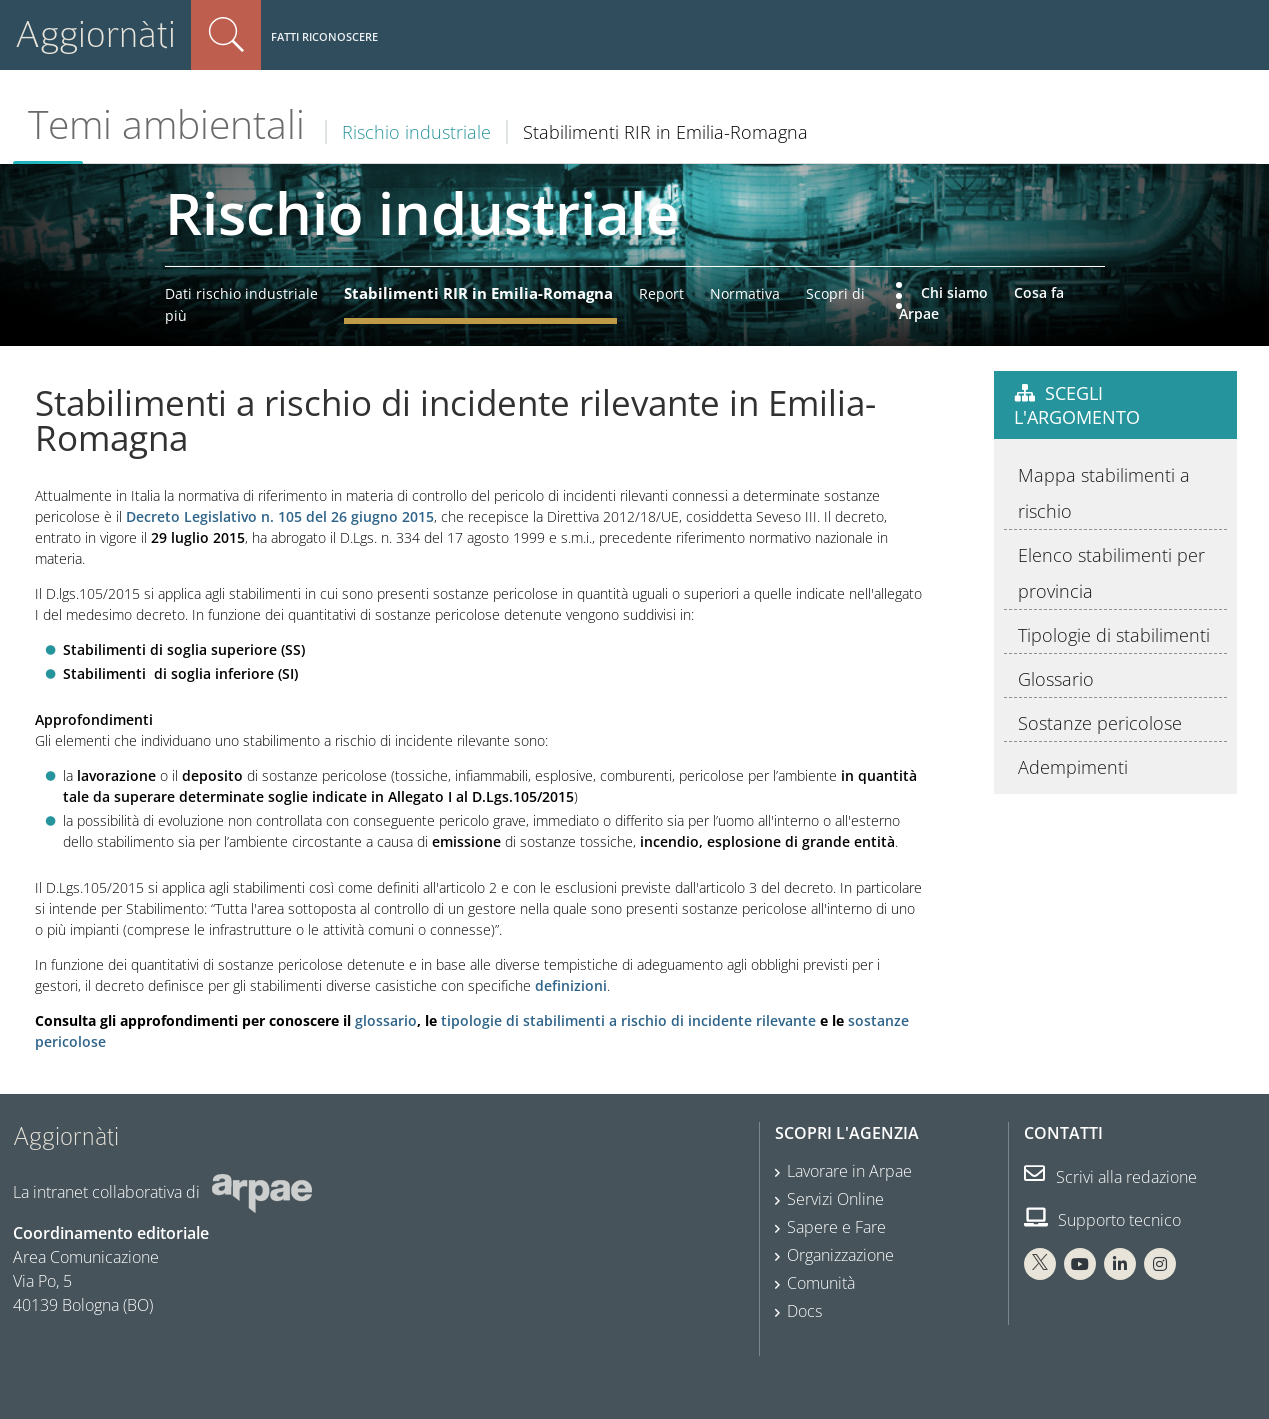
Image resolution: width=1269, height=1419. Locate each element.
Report (661, 293)
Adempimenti (1073, 767)
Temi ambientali (166, 124)
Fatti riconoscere (324, 36)
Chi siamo (954, 292)
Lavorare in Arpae (849, 1171)
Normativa (745, 293)
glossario (386, 1020)
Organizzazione (840, 1255)
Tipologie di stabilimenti (1114, 635)
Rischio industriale (416, 132)
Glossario (1056, 679)
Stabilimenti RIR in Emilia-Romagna (478, 293)
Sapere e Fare (836, 1227)
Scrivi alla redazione (1110, 1177)
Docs (804, 1311)
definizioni (571, 985)
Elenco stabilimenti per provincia (1111, 573)
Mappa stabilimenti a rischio (1104, 493)
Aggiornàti (95, 34)
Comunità (821, 1283)
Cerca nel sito (226, 35)
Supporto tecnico (1102, 1220)
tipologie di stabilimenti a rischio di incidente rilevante (628, 1020)
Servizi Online (835, 1199)
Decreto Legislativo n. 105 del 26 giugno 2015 (280, 516)
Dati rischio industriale (241, 293)
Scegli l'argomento (1077, 405)
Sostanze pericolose (1100, 723)
